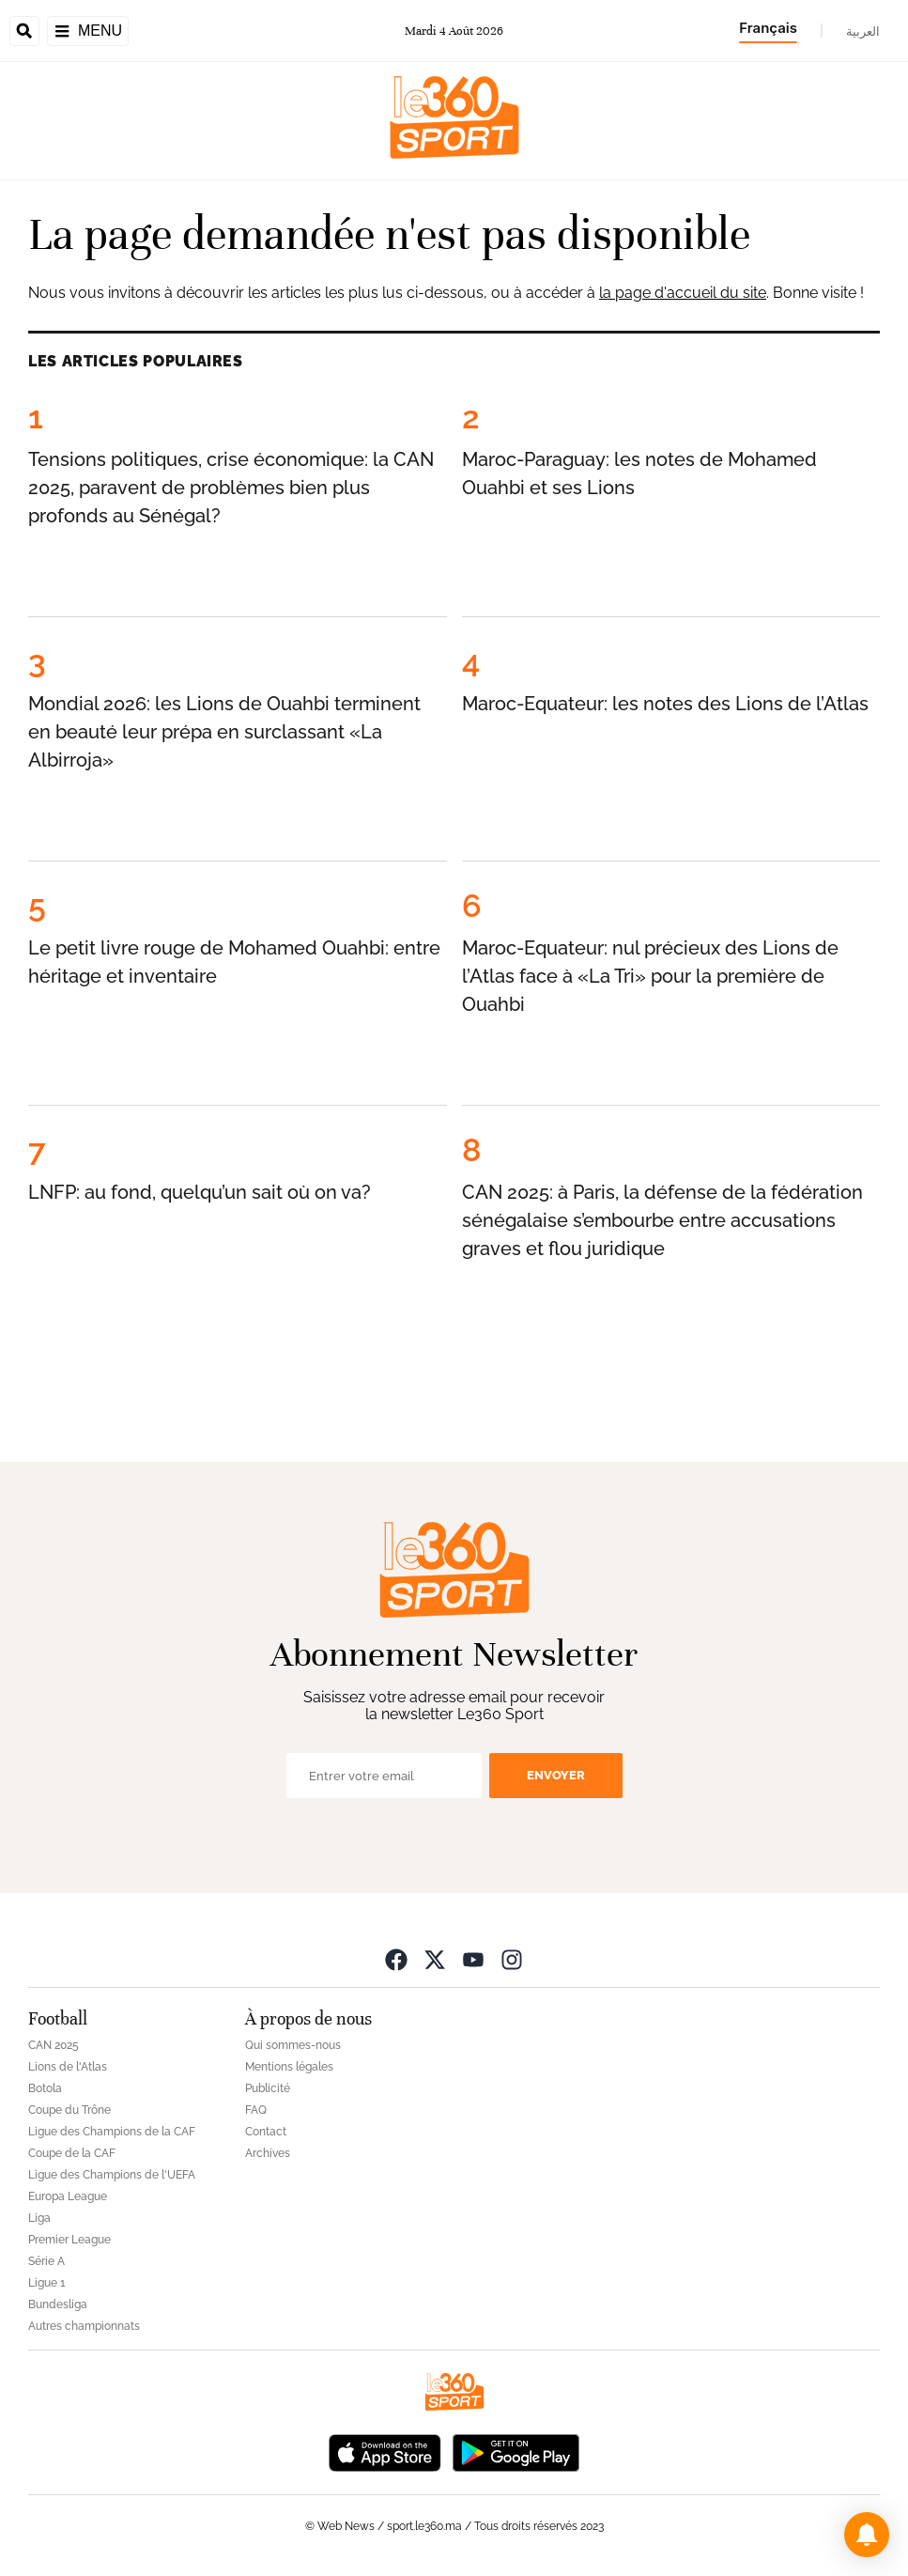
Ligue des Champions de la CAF (111, 2131)
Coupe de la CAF (71, 2153)
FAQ (256, 2110)
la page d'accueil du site (682, 293)
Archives (267, 2153)
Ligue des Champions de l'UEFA (111, 2174)
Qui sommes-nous (293, 2045)
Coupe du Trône (69, 2110)
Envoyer (556, 1775)
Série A (46, 2261)
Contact (265, 2131)
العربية (863, 31)
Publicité (267, 2088)
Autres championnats (84, 2326)
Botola (45, 2088)
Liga (39, 2218)
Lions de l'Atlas (67, 2066)
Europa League (67, 2196)
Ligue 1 (46, 2282)
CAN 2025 (53, 2045)
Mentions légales (289, 2066)
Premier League (69, 2239)
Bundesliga (57, 2304)
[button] (866, 2534)
